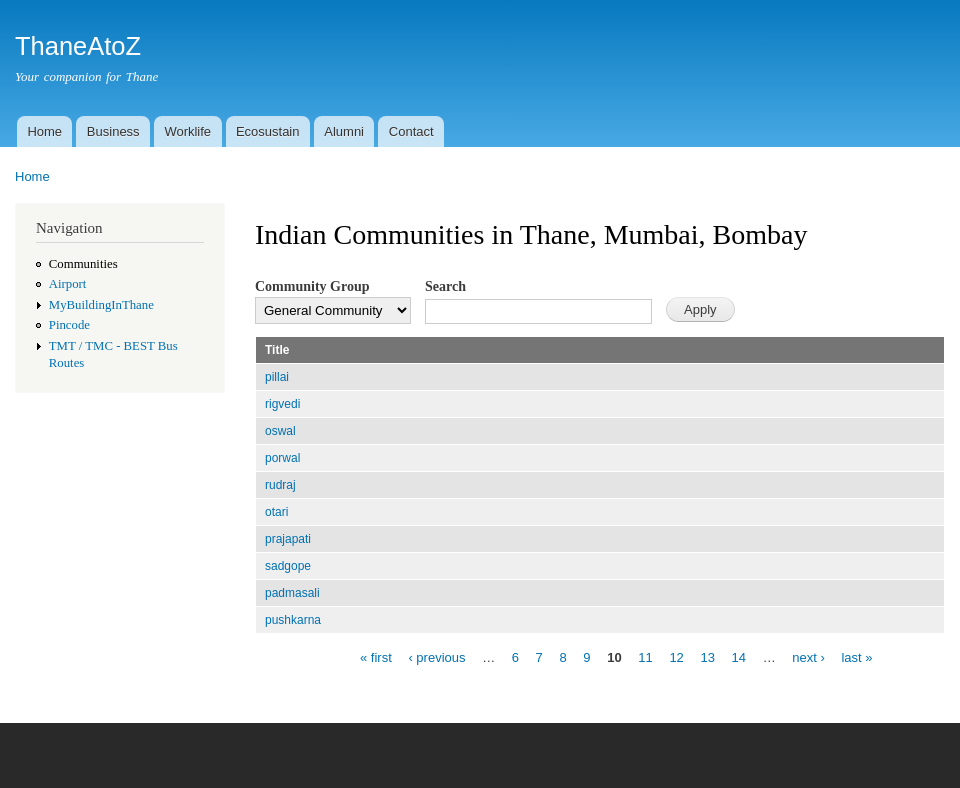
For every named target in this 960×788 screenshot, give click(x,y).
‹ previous (436, 656)
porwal (282, 458)
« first (376, 656)
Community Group (312, 286)
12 (676, 656)
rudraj (280, 485)
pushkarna (293, 620)
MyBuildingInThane (101, 305)
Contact (411, 131)
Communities (83, 264)
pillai (277, 377)
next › (808, 656)
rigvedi (282, 404)
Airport (68, 284)
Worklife (187, 131)
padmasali (292, 593)
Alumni (344, 131)
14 (739, 656)
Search (445, 286)
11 (645, 656)
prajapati (288, 539)
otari (276, 512)
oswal (280, 431)
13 (707, 656)
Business (113, 131)
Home (44, 131)
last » (856, 656)
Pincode (69, 325)
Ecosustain (268, 131)
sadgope (288, 566)
